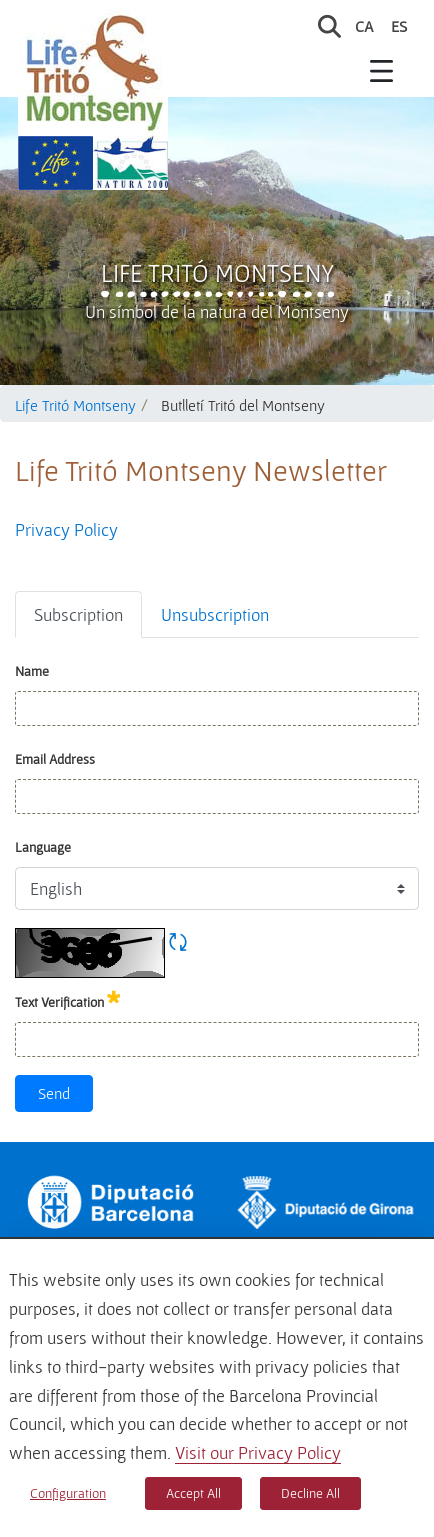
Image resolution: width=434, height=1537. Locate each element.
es (399, 26)
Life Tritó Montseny (217, 273)
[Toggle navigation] (382, 70)
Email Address (55, 759)
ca (364, 26)
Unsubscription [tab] (215, 614)
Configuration (68, 1493)
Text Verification (68, 998)
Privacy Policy (66, 529)
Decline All (310, 1493)
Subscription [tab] (78, 614)
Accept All (193, 1493)
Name (32, 671)
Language (43, 847)
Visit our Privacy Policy (258, 1452)
